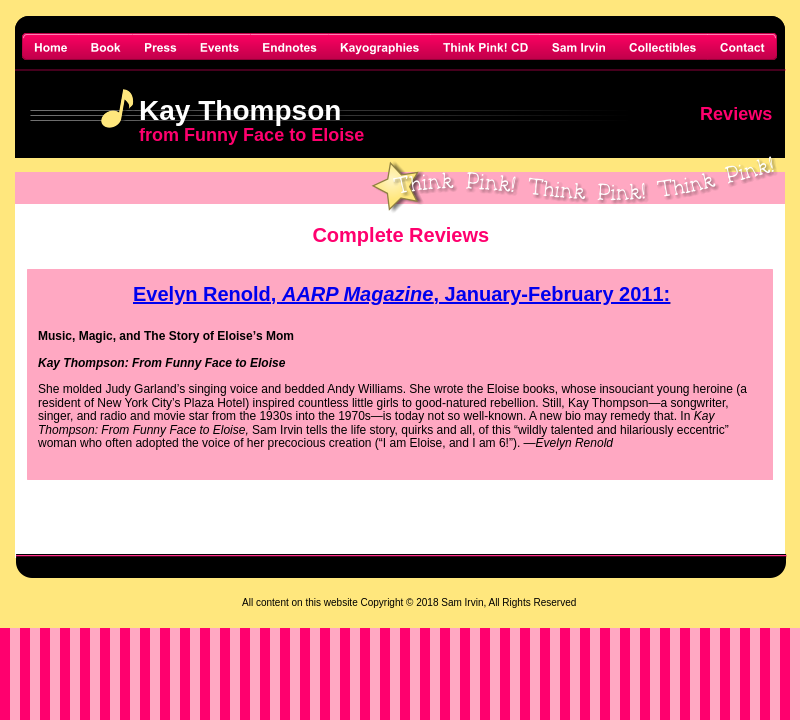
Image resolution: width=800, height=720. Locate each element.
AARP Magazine (358, 294)
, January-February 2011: (551, 294)
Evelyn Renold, (207, 294)
